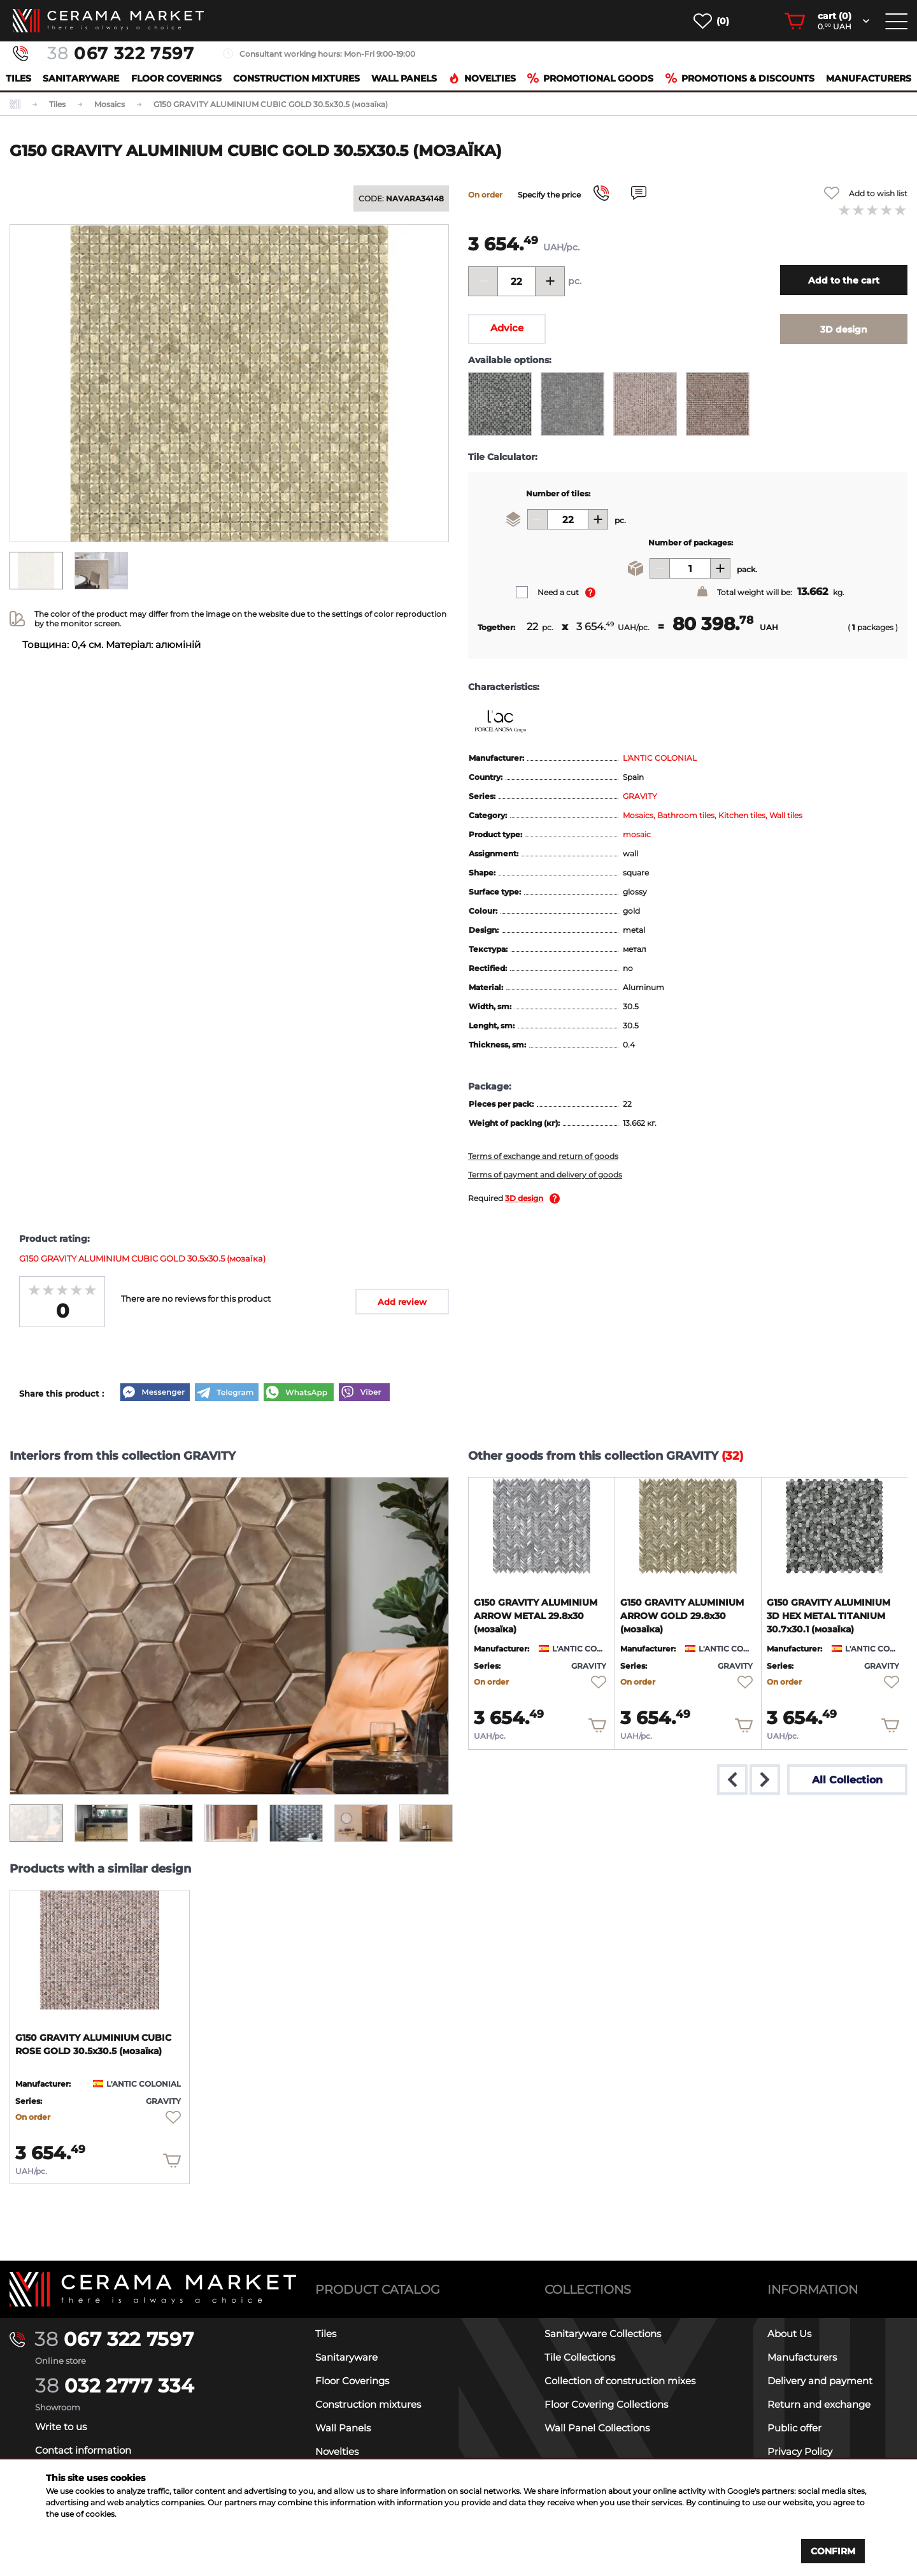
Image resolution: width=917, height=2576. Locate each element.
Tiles (18, 78)
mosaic (637, 834)
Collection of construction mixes (619, 2381)
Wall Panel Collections (597, 2428)
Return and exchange (819, 2404)
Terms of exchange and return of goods (543, 1156)
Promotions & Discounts (739, 78)
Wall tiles (785, 815)
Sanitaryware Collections (602, 2334)
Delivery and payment (819, 2381)
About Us (789, 2334)
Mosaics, (640, 815)
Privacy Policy (799, 2451)
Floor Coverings (176, 78)
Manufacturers (868, 78)
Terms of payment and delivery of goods (545, 1174)
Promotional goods (590, 78)
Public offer (794, 2428)
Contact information (83, 2450)
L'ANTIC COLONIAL (660, 758)
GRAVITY (640, 796)
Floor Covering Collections (606, 2404)
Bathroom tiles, (687, 815)
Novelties (482, 78)
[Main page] (153, 2289)
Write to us (61, 2427)
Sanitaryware (81, 78)
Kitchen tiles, (743, 815)
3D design (524, 1198)
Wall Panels (404, 78)
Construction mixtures (296, 78)
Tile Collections (579, 2357)
